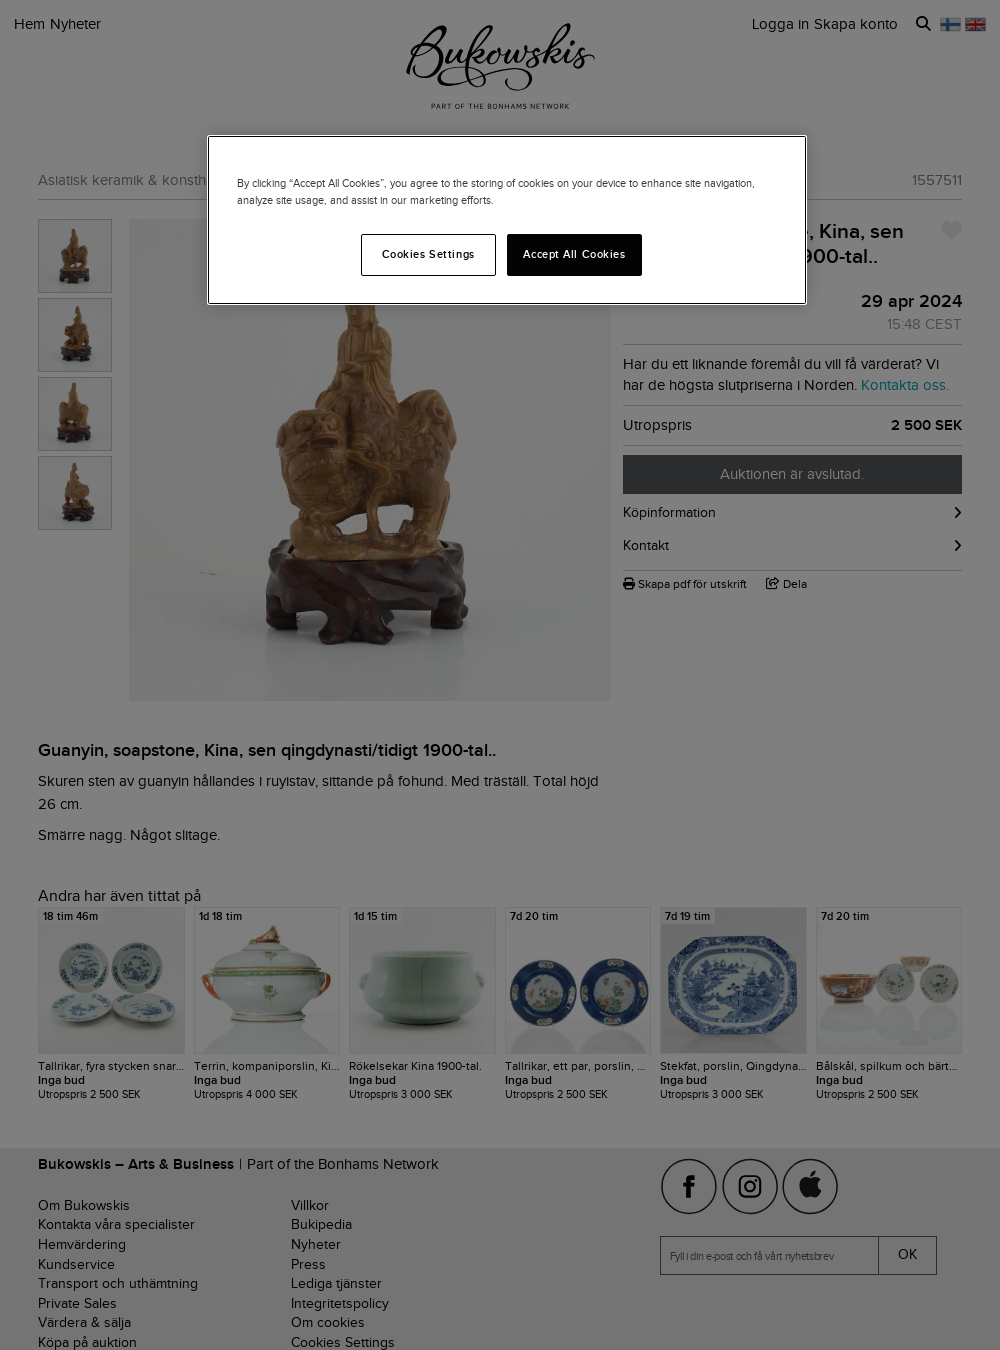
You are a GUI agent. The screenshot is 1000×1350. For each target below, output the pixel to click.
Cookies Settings (428, 254)
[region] (507, 220)
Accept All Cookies (574, 254)
